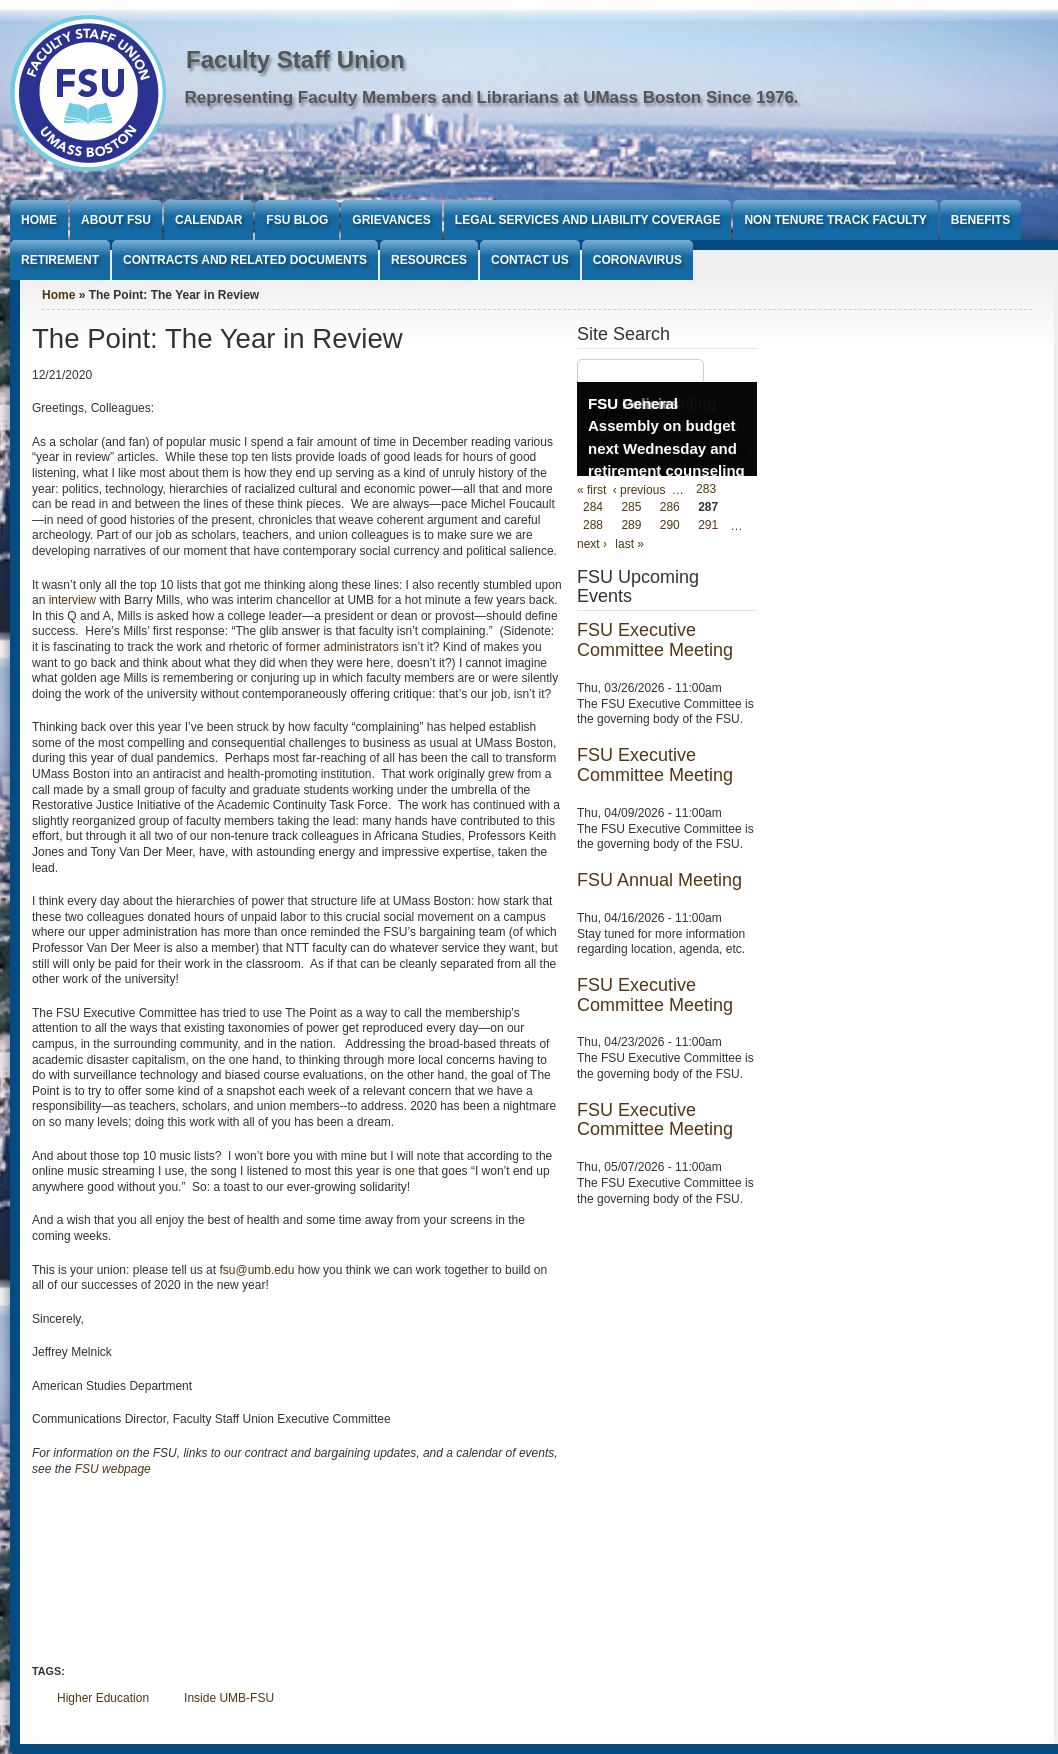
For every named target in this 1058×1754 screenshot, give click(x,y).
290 (670, 526)
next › (592, 544)
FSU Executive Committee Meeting (655, 640)
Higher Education (103, 1698)
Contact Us (530, 260)
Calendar (208, 220)
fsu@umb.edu (256, 1270)
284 (593, 508)
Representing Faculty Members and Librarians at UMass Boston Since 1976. (492, 97)
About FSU (116, 220)
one (405, 1171)
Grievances (391, 220)
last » (629, 544)
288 (593, 526)
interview (72, 600)
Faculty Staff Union (295, 59)
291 (708, 526)
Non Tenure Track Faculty (835, 220)
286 (670, 508)
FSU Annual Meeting (659, 880)
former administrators (341, 647)
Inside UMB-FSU (229, 1698)
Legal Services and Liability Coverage (588, 220)
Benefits (980, 220)
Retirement (60, 260)
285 (631, 508)
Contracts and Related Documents (245, 260)
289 (631, 526)
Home (39, 220)
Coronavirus (637, 260)
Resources (429, 260)
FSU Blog (297, 220)
